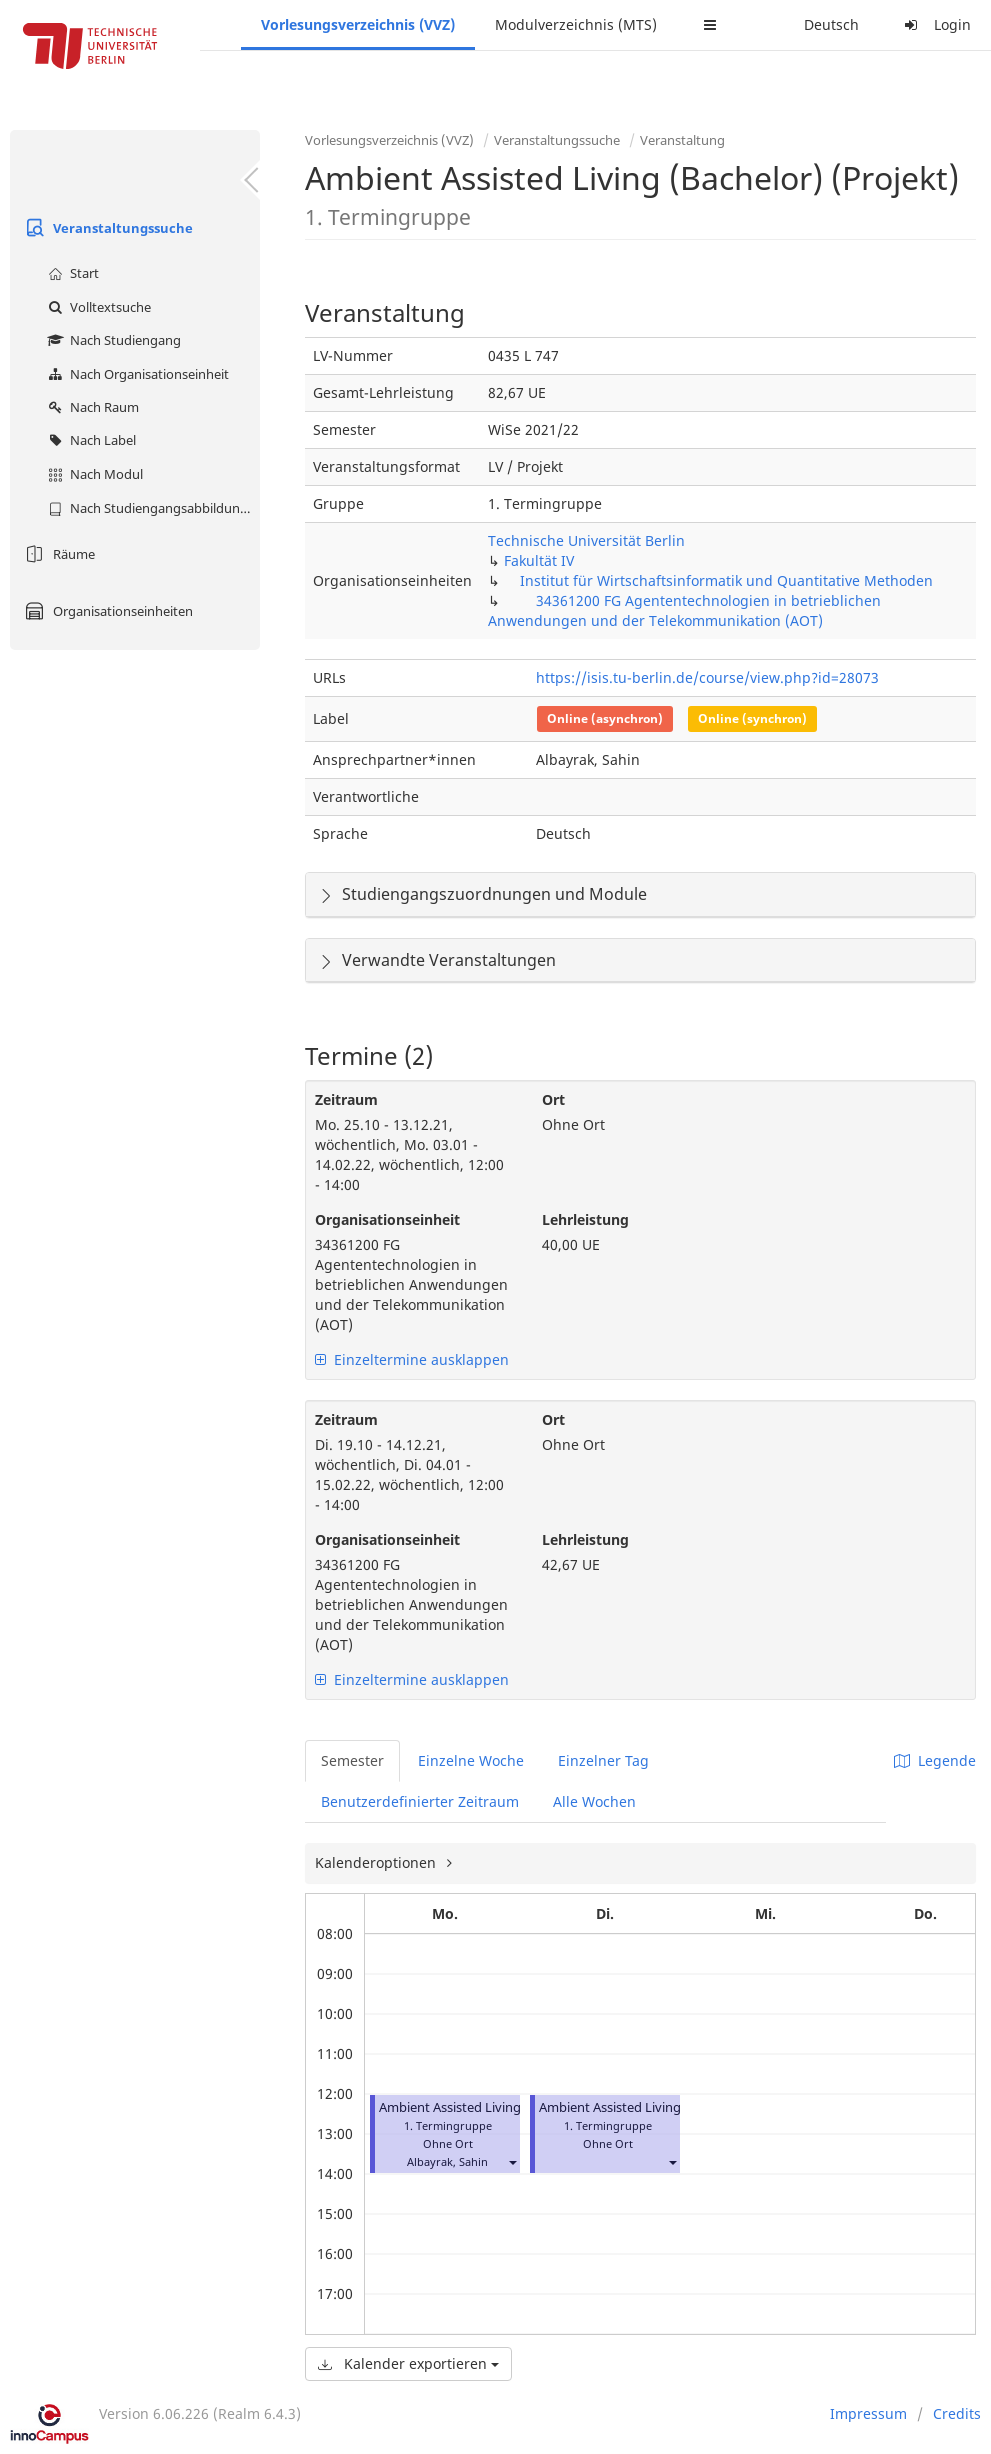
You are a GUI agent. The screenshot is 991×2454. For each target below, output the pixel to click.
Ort (553, 1099)
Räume (57, 554)
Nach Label (89, 440)
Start (71, 273)
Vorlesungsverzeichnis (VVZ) (358, 24)
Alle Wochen (594, 1801)
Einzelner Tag (603, 1760)
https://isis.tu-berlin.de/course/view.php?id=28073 (707, 677)
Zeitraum (346, 1099)
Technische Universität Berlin (586, 540)
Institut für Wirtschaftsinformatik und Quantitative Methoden (726, 580)
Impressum (868, 2413)
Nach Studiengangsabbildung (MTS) (151, 508)
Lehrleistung (585, 1219)
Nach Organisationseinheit (136, 374)
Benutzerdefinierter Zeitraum (420, 1801)
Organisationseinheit (387, 1219)
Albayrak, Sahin (447, 2161)
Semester (352, 1760)
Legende (935, 1760)
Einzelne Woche (471, 1760)
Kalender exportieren (408, 2363)
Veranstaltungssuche (106, 228)
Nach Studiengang (112, 340)
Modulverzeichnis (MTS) (576, 24)
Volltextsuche (97, 307)
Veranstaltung (682, 140)
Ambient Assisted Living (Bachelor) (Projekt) (510, 2107)
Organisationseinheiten (106, 611)
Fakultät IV (539, 560)
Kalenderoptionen (377, 1862)
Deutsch (831, 24)
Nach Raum (91, 407)
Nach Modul (93, 474)
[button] (512, 2161)
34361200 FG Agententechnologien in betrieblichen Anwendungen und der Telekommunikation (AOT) (684, 610)
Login (935, 24)
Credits (957, 2413)
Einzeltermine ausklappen (412, 1359)
